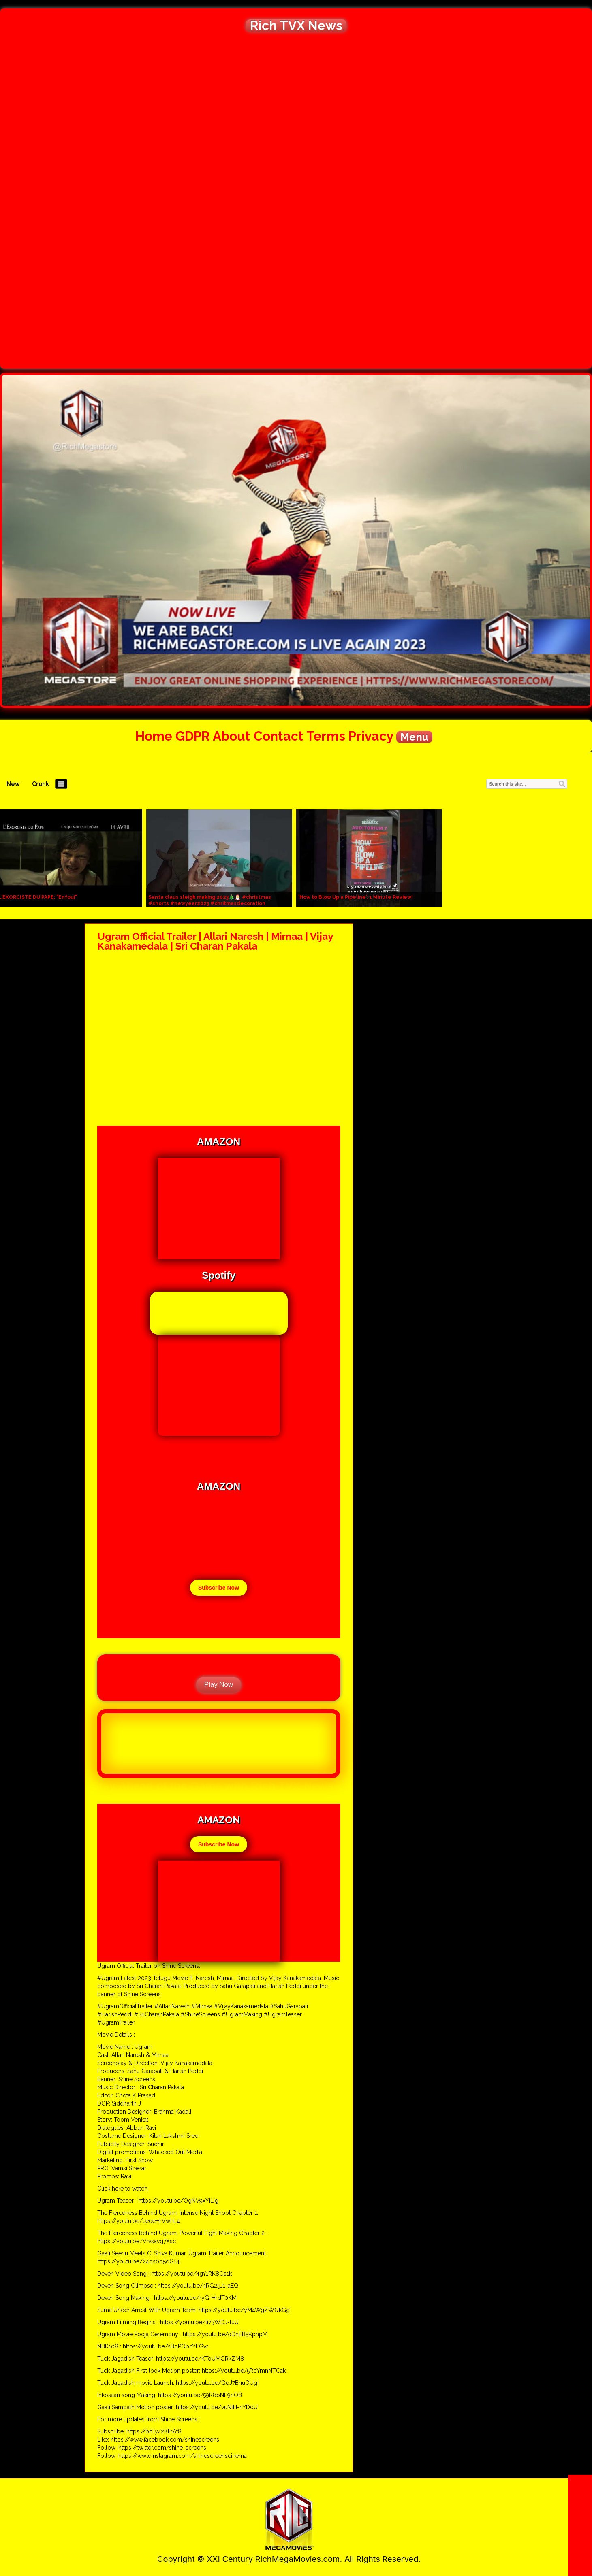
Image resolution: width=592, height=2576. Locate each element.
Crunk (40, 784)
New (13, 784)
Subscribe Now (218, 1587)
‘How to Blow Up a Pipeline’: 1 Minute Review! (355, 897)
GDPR (192, 735)
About (231, 735)
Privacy (370, 735)
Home (153, 735)
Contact (278, 735)
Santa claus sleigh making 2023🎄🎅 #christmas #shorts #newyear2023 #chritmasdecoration (209, 900)
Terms (325, 735)
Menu (414, 737)
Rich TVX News (296, 25)
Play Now (218, 1684)
